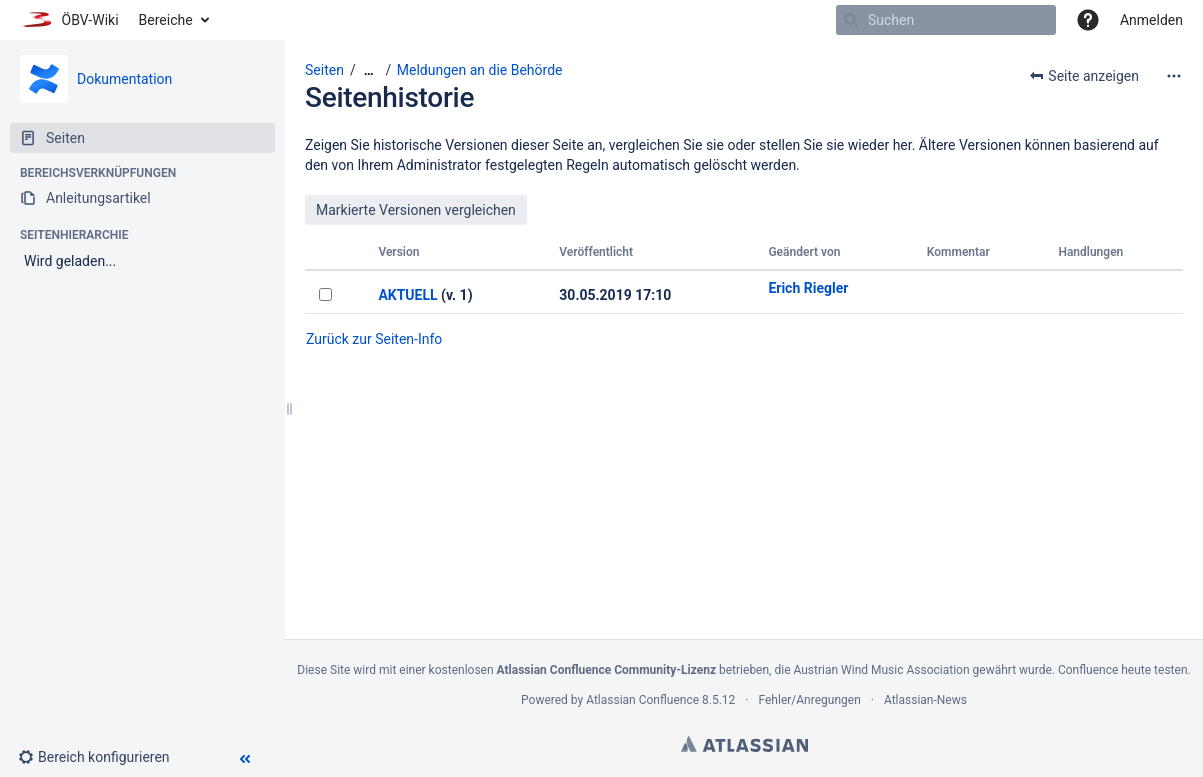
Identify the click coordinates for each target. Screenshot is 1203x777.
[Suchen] (851, 20)
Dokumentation (124, 79)
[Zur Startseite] (69, 20)
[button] (1088, 20)
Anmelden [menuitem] (1151, 20)
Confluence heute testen (1123, 670)
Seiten (324, 70)
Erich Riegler (808, 288)
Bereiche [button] (166, 20)
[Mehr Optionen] (1174, 76)
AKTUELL (407, 295)
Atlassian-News (925, 700)
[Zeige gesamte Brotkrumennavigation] (369, 70)
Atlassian (744, 744)
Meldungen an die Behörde (480, 70)
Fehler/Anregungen (810, 700)
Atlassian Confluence (642, 700)
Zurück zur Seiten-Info (374, 339)
